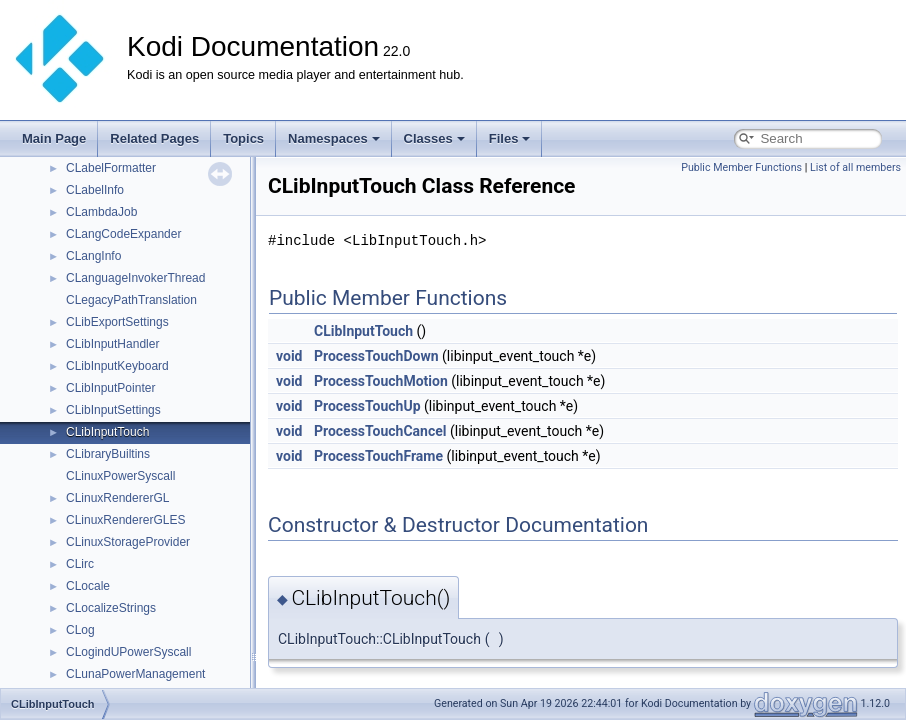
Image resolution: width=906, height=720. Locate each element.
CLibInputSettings (113, 410)
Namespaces (334, 138)
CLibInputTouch (107, 432)
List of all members (855, 167)
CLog (80, 630)
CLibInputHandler (112, 344)
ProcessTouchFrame (378, 456)
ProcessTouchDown (376, 356)
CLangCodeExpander (123, 234)
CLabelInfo (95, 190)
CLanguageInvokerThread (135, 278)
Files (510, 138)
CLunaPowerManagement (135, 674)
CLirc (80, 564)
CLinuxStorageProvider (128, 542)
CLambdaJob (101, 212)
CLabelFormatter (111, 168)
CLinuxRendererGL (117, 498)
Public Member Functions (741, 167)
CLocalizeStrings (111, 608)
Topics (243, 138)
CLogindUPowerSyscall (128, 652)
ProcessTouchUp (367, 406)
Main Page (54, 138)
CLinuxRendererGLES (125, 520)
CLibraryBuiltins (108, 454)
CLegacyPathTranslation (131, 300)
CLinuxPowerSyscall (120, 476)
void (289, 356)
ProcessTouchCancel (380, 431)
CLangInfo (93, 256)
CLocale (88, 586)
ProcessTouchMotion (381, 381)
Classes (434, 138)
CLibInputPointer (110, 388)
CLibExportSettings (117, 322)
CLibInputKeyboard (117, 366)
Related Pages (154, 138)
